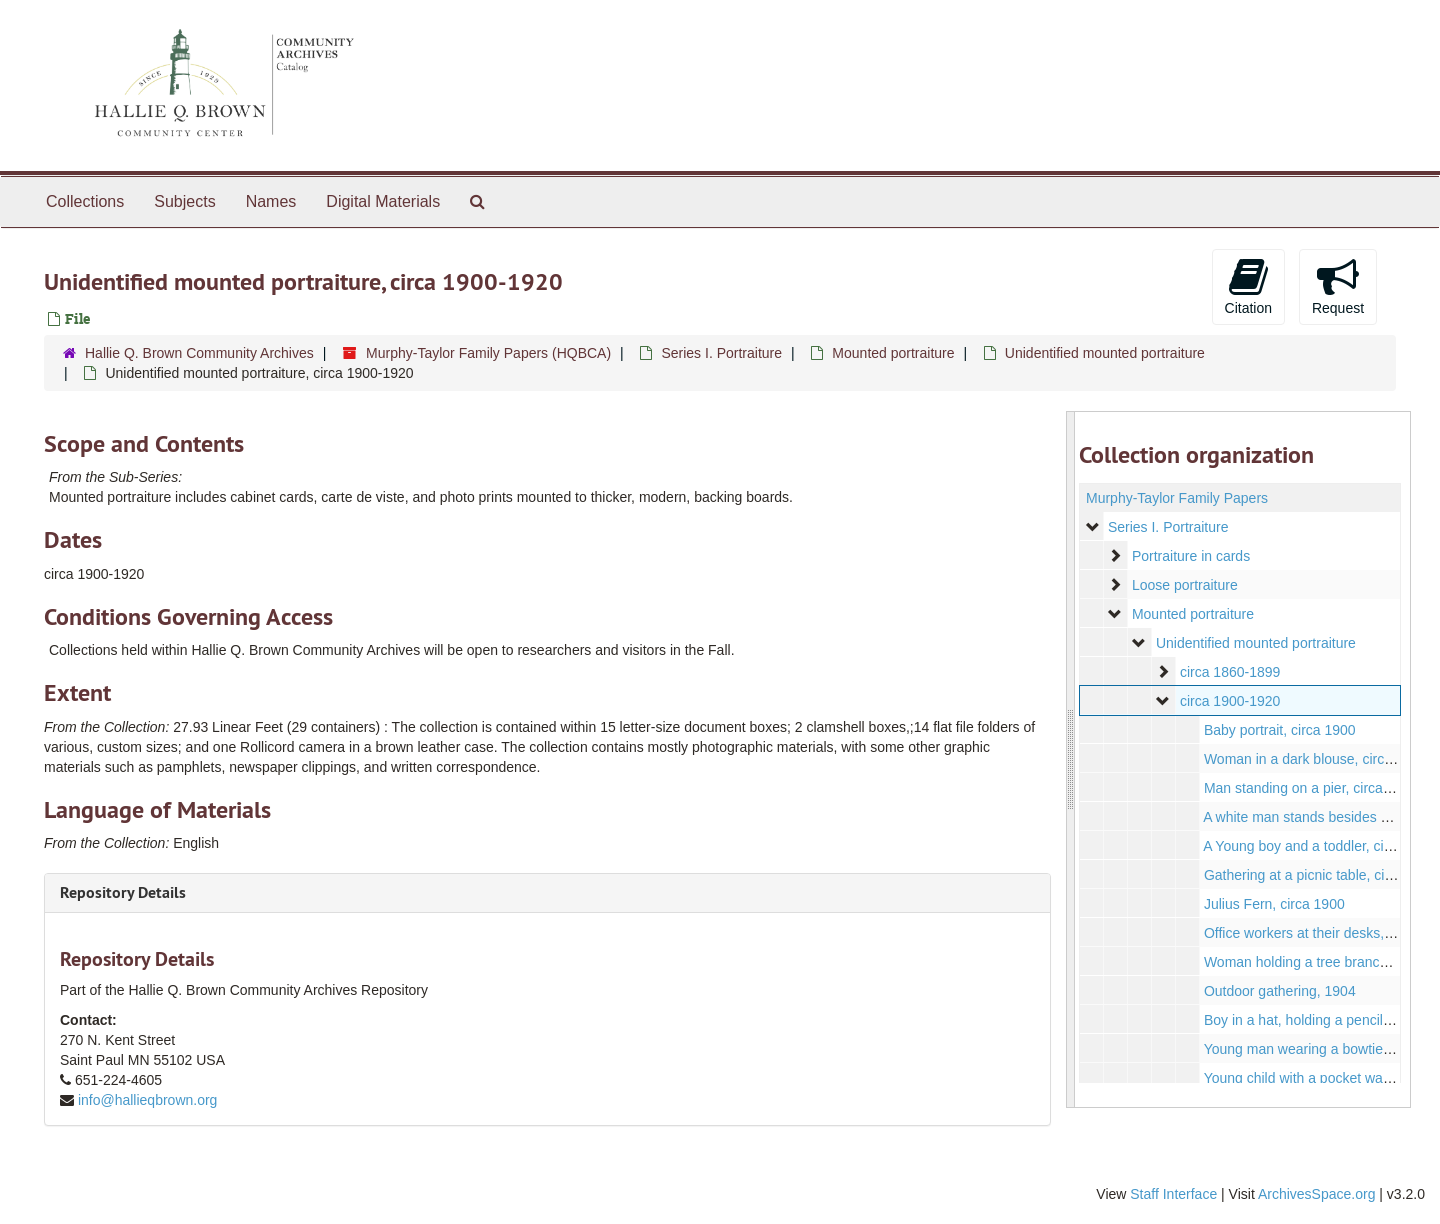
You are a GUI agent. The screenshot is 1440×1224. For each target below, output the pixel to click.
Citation (1248, 286)
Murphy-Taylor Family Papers (1177, 498)
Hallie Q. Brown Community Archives (199, 353)
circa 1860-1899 (1229, 672)
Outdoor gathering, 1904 (1279, 991)
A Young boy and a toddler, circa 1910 (1320, 846)
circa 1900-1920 (1229, 701)
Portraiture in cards (1190, 556)
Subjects (184, 201)
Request (1338, 286)
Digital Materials (383, 201)
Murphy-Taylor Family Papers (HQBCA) (488, 353)
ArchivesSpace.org (1317, 1194)
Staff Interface (1173, 1194)
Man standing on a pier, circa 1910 (1310, 788)
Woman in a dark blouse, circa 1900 (1314, 759)
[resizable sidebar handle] (1071, 759)
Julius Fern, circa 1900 (1273, 904)
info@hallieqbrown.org (148, 1100)
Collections (85, 201)
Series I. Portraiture (721, 353)
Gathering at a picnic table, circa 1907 (1320, 875)
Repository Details (123, 892)
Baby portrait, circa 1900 (1279, 730)
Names (271, 201)
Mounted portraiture (893, 353)
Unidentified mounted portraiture (1105, 353)
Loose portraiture (1184, 585)
